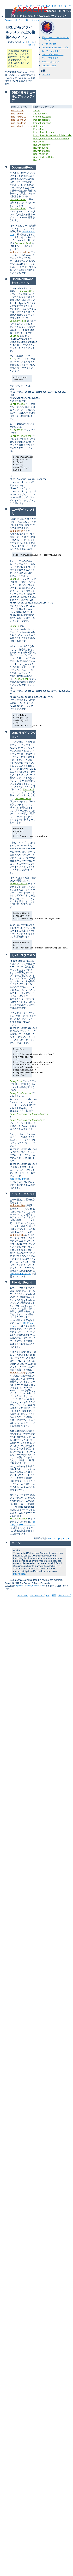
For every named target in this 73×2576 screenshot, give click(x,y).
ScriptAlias (40, 154)
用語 (54, 6)
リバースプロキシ (50, 58)
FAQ (48, 6)
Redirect (38, 142)
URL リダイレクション (52, 54)
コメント (46, 74)
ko (29, 45)
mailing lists (19, 1574)
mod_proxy (17, 114)
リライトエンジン (50, 62)
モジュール (23, 6)
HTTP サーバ (20, 20)
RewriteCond (40, 148)
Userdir (14, 626)
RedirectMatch (42, 145)
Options (38, 126)
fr (28, 42)
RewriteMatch (41, 151)
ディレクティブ (37, 6)
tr (34, 45)
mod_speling (18, 123)
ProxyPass (39, 129)
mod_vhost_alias (21, 126)
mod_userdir (18, 120)
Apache (8, 20)
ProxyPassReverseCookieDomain (52, 135)
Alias (36, 110)
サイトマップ (64, 6)
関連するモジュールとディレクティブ (23, 96)
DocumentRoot (49, 44)
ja (33, 42)
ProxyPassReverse (44, 132)
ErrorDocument (42, 123)
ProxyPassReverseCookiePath (51, 138)
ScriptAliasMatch (44, 157)
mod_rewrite (18, 117)
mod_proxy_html (18, 1179)
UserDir (38, 160)
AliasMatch (40, 114)
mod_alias (17, 110)
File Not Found (49, 65)
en (24, 42)
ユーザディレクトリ (51, 51)
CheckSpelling (42, 117)
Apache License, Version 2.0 (29, 1585)
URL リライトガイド (20, 1273)
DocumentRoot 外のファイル (55, 47)
